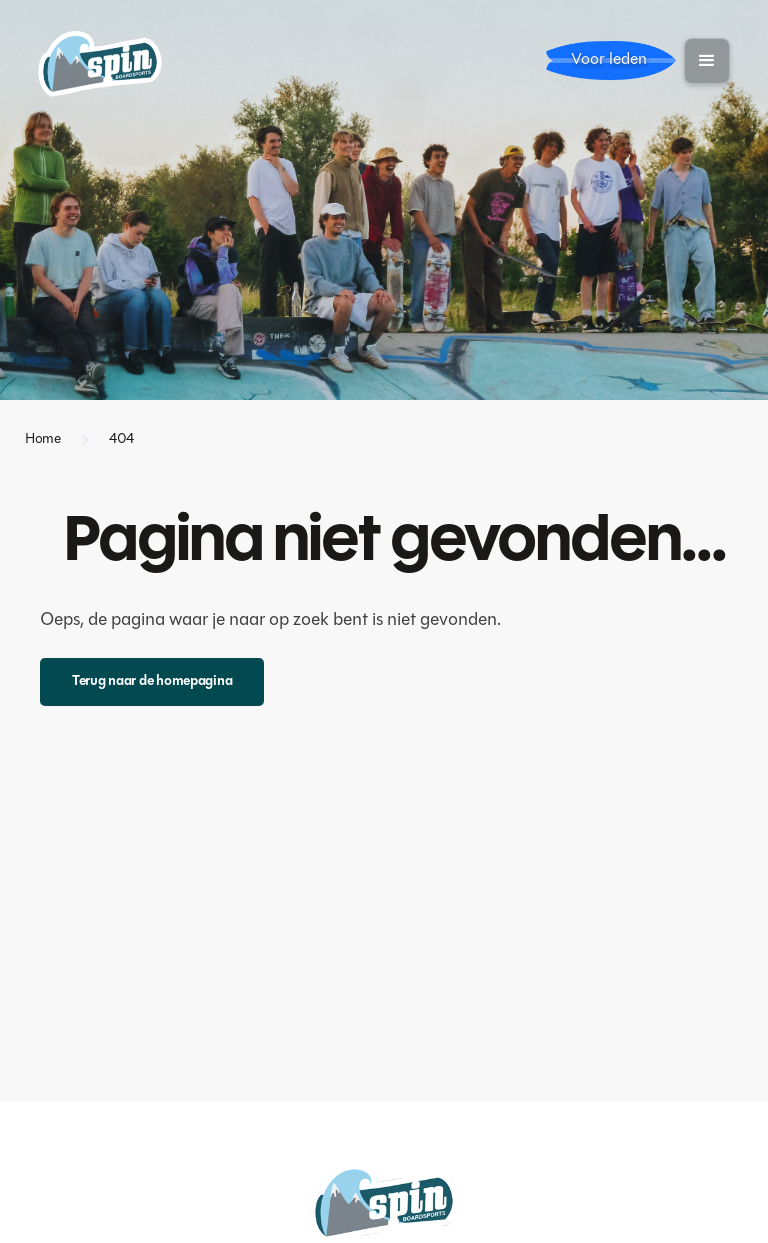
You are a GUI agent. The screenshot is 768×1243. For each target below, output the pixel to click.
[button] (707, 61)
